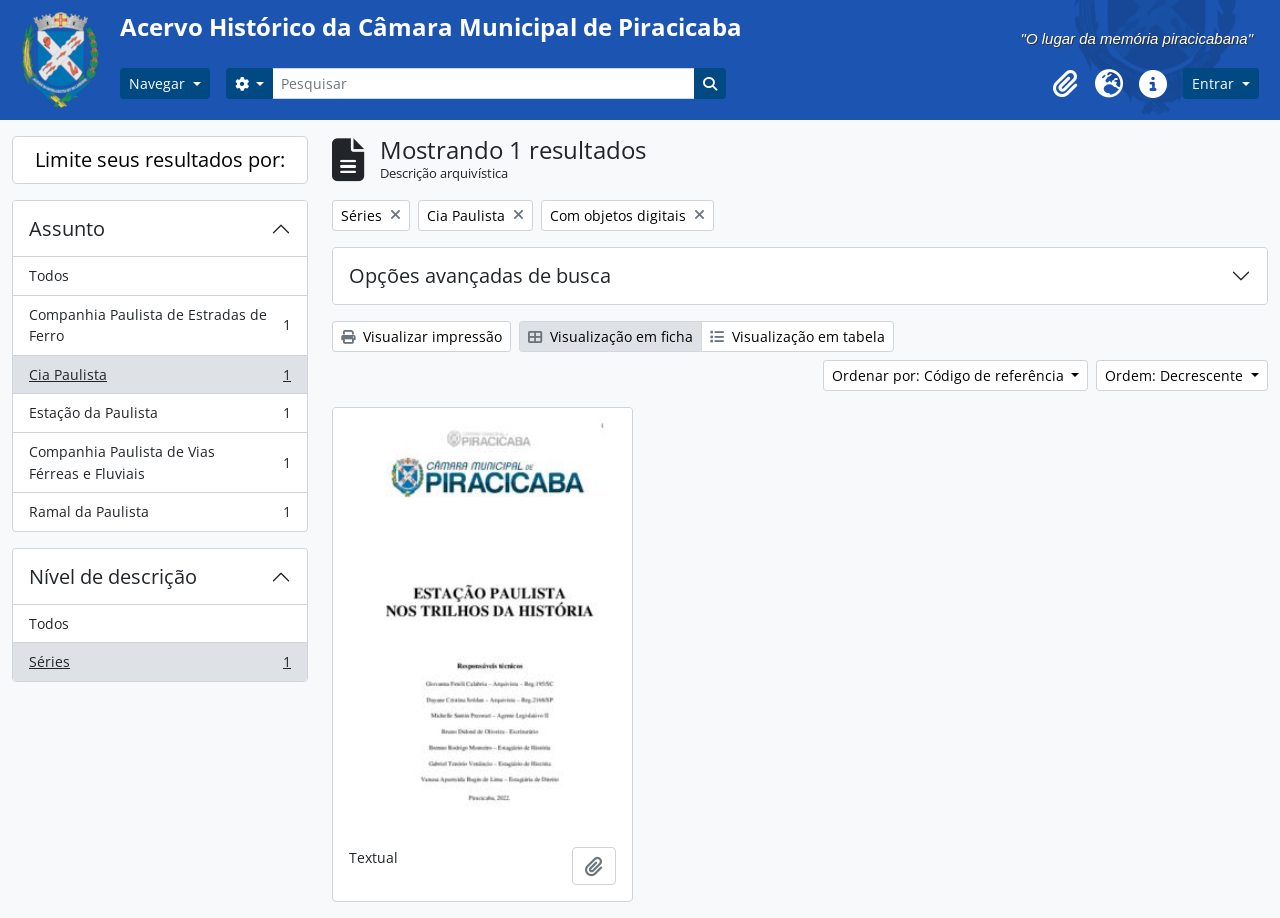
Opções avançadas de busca (480, 275)
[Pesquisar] (483, 83)
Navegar (159, 83)
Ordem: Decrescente (1176, 375)
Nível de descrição (113, 576)
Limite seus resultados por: (160, 159)
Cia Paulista (159, 379)
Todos (49, 275)
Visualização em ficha (610, 336)
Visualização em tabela (797, 336)
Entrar (1215, 83)
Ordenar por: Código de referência (950, 375)
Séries (159, 666)
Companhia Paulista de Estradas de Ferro (159, 325)
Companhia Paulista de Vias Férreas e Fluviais (159, 462)
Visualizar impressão (421, 336)
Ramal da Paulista (159, 516)
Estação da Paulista (159, 417)
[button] (1065, 84)
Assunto (67, 228)
